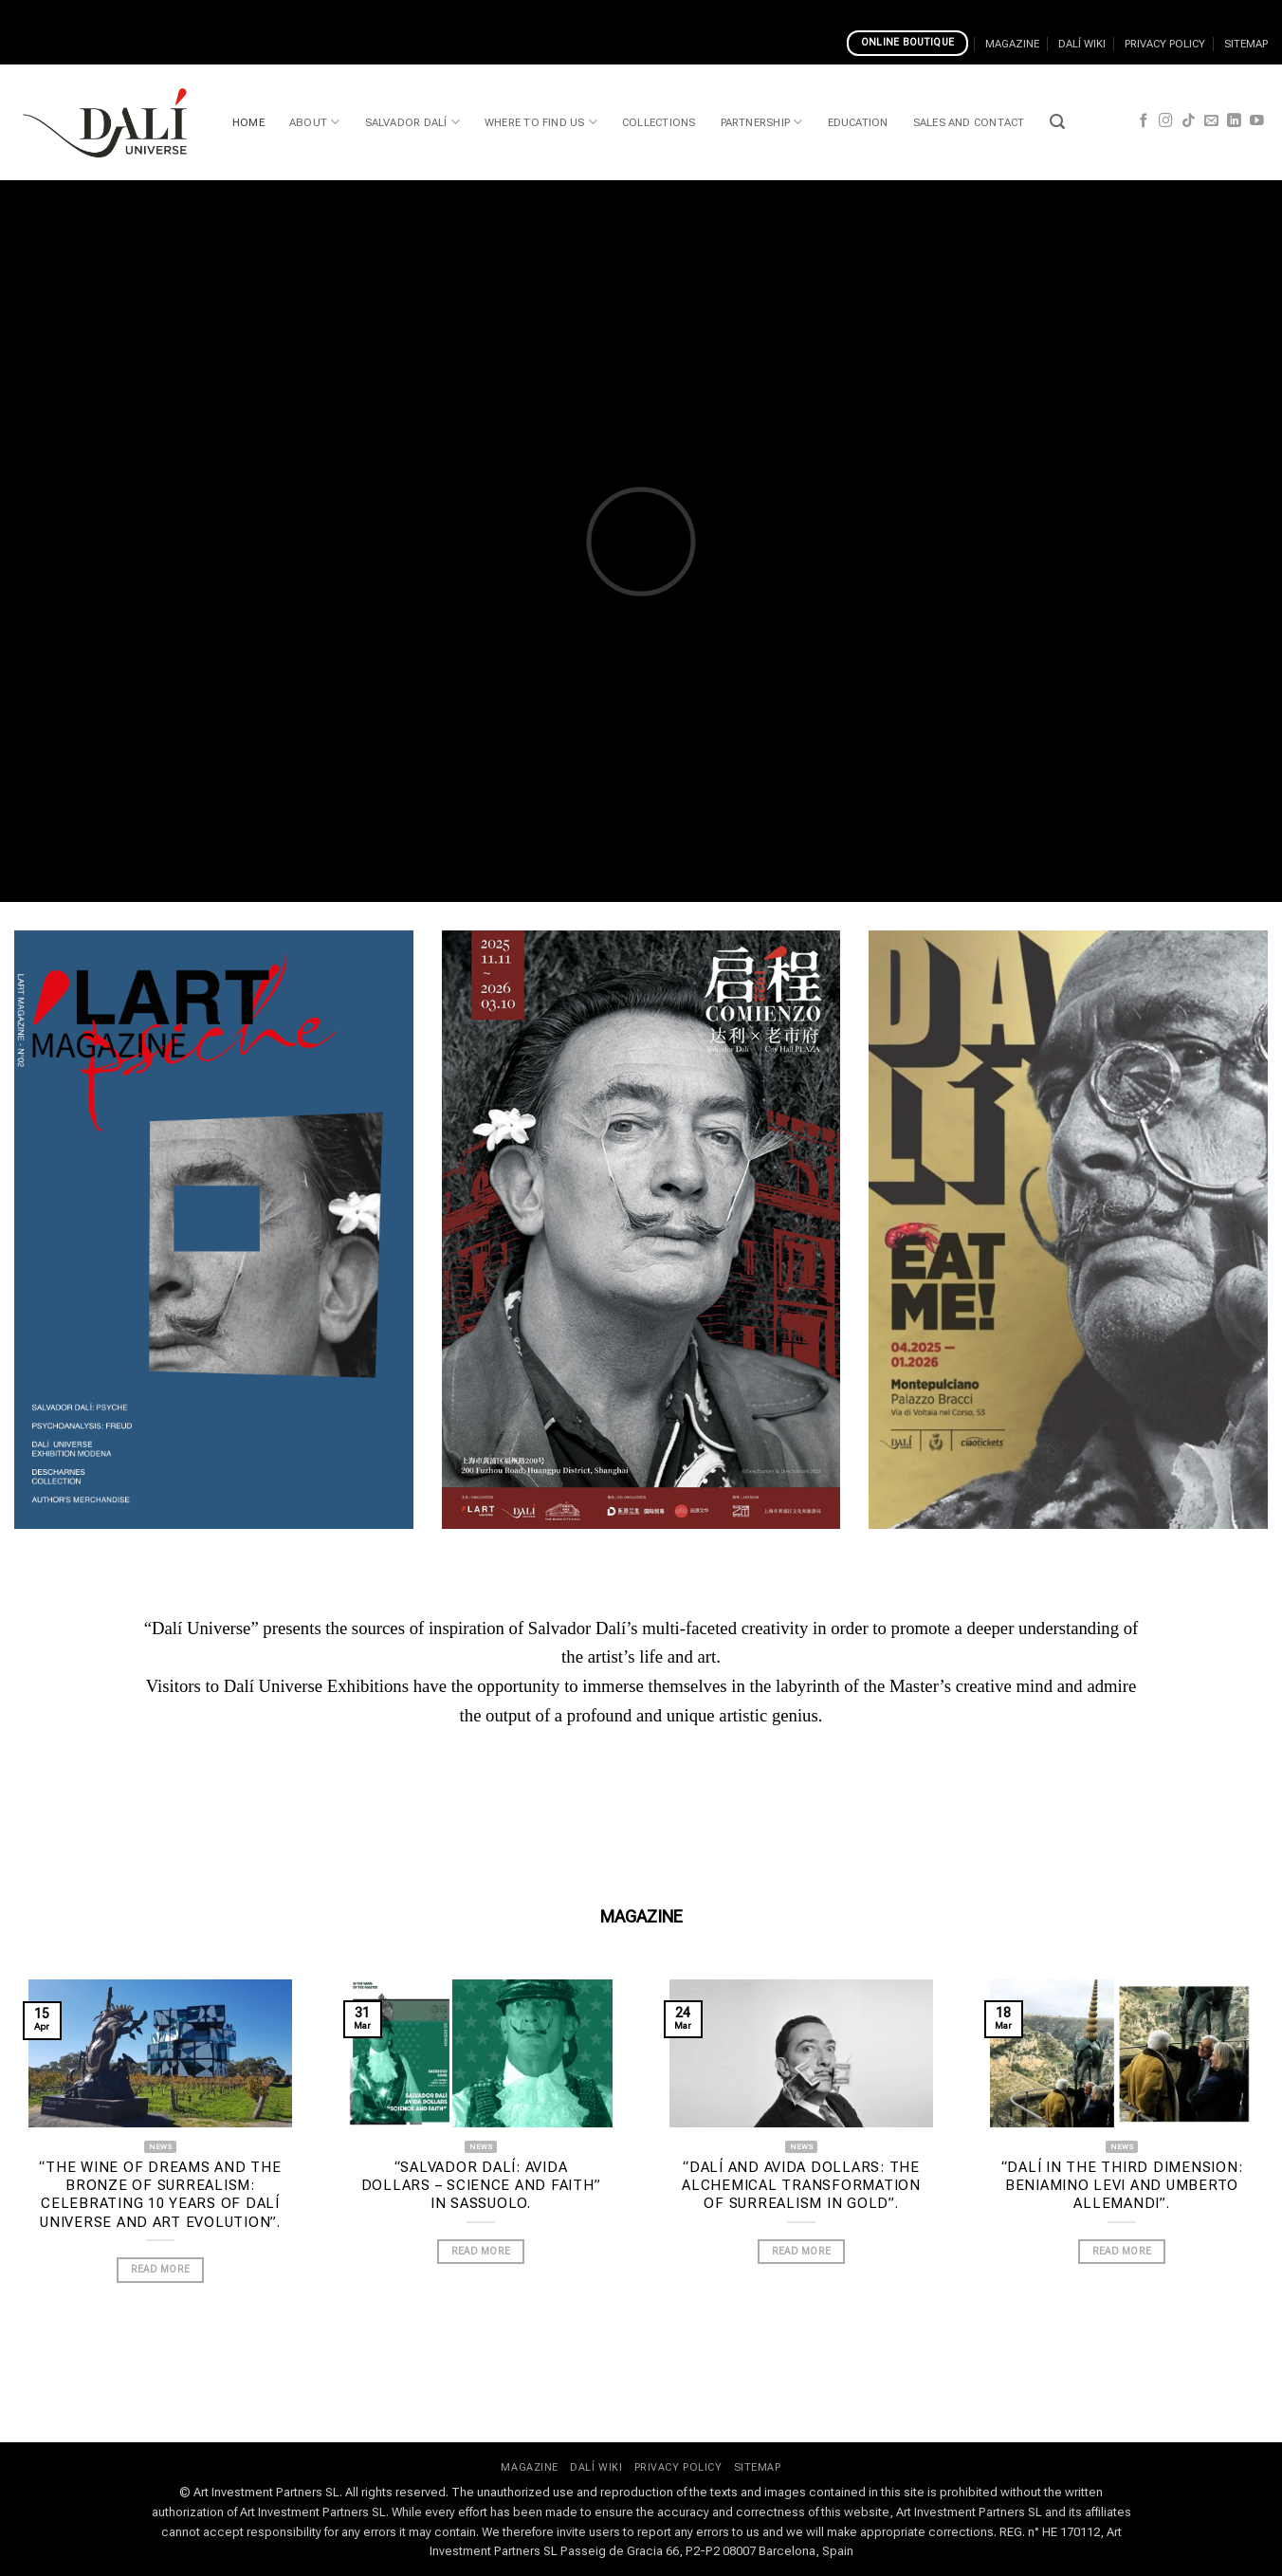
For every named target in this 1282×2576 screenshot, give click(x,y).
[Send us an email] (1211, 121)
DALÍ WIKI (1082, 43)
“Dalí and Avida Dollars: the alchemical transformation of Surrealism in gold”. (801, 2186)
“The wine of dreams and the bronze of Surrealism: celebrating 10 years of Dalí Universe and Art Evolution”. (160, 2195)
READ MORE (161, 2269)
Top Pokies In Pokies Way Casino (509, 11)
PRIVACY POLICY (1165, 43)
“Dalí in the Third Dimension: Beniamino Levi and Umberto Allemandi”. (1122, 2186)
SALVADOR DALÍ (412, 122)
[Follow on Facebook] (1144, 121)
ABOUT (314, 122)
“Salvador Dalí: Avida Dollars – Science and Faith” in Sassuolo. (481, 2186)
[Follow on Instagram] (1166, 121)
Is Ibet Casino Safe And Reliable (304, 11)
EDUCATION (858, 122)
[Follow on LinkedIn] (1234, 121)
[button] (1057, 121)
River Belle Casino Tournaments (715, 11)
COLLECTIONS (659, 122)
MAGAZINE (1012, 43)
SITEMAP (1246, 43)
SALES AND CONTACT (969, 122)
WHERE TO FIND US (541, 122)
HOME (248, 122)
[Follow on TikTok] (1188, 121)
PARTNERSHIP (762, 122)
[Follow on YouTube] (1257, 121)
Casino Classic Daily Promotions (101, 11)
